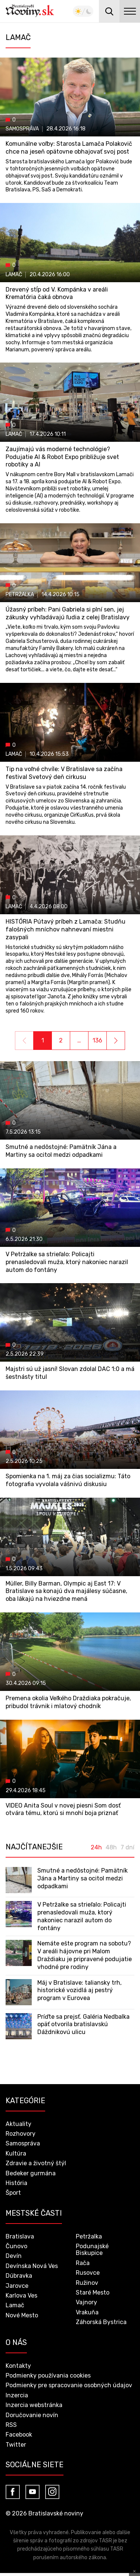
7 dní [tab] (127, 1847)
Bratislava (20, 2236)
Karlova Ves (21, 2295)
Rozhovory (20, 2133)
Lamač (15, 2305)
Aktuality (18, 2123)
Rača (83, 2263)
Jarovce (17, 2285)
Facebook (19, 2434)
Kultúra (16, 2153)
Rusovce (88, 2272)
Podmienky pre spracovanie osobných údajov (69, 2385)
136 (97, 1040)
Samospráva (23, 2143)
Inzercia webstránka (34, 2405)
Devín (14, 2255)
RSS (11, 2424)
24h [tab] (96, 1847)
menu (129, 11)
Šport (13, 2192)
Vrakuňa (87, 2312)
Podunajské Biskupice (92, 2249)
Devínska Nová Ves (32, 2266)
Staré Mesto (92, 2292)
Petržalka (89, 2236)
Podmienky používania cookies (48, 2375)
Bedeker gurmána (31, 2173)
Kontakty (18, 2365)
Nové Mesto (22, 2315)
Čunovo (16, 2246)
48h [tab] (111, 1847)
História (16, 2183)
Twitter (16, 2444)
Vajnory (86, 2302)
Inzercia (17, 2395)
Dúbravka (19, 2275)
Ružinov (87, 2282)
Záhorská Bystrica (101, 2322)
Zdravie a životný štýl (36, 2163)
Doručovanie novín (32, 2415)
